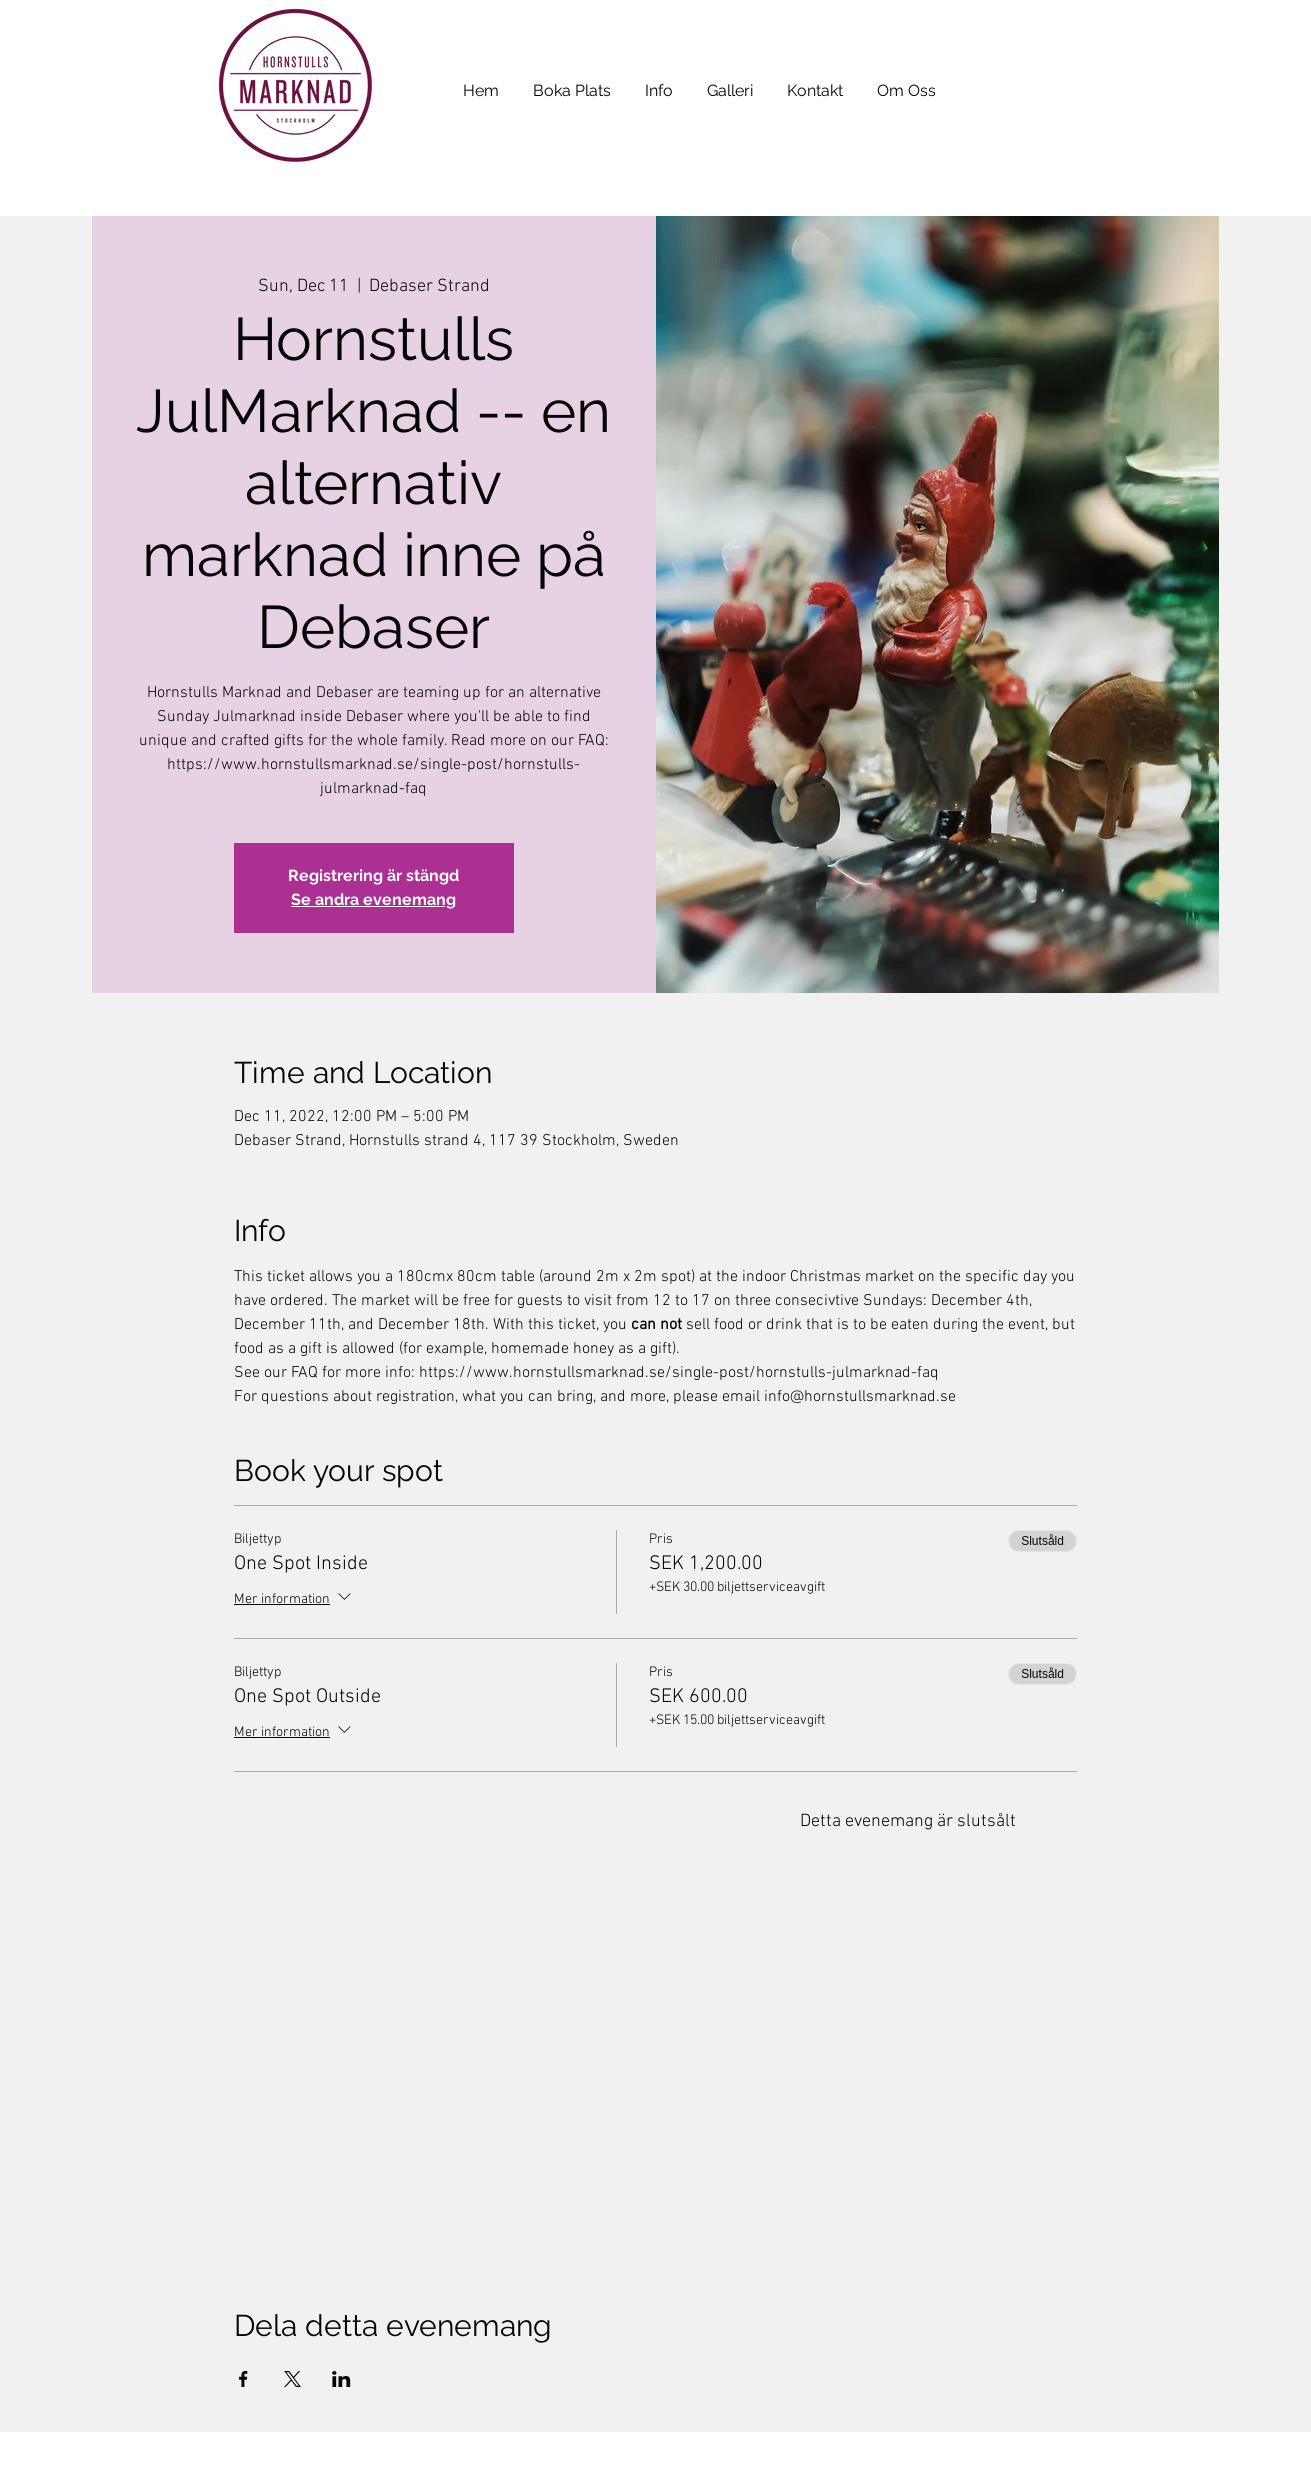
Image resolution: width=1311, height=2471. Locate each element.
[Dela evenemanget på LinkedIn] (341, 2379)
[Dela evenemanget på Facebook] (243, 2379)
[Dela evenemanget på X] (292, 2379)
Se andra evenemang (373, 899)
